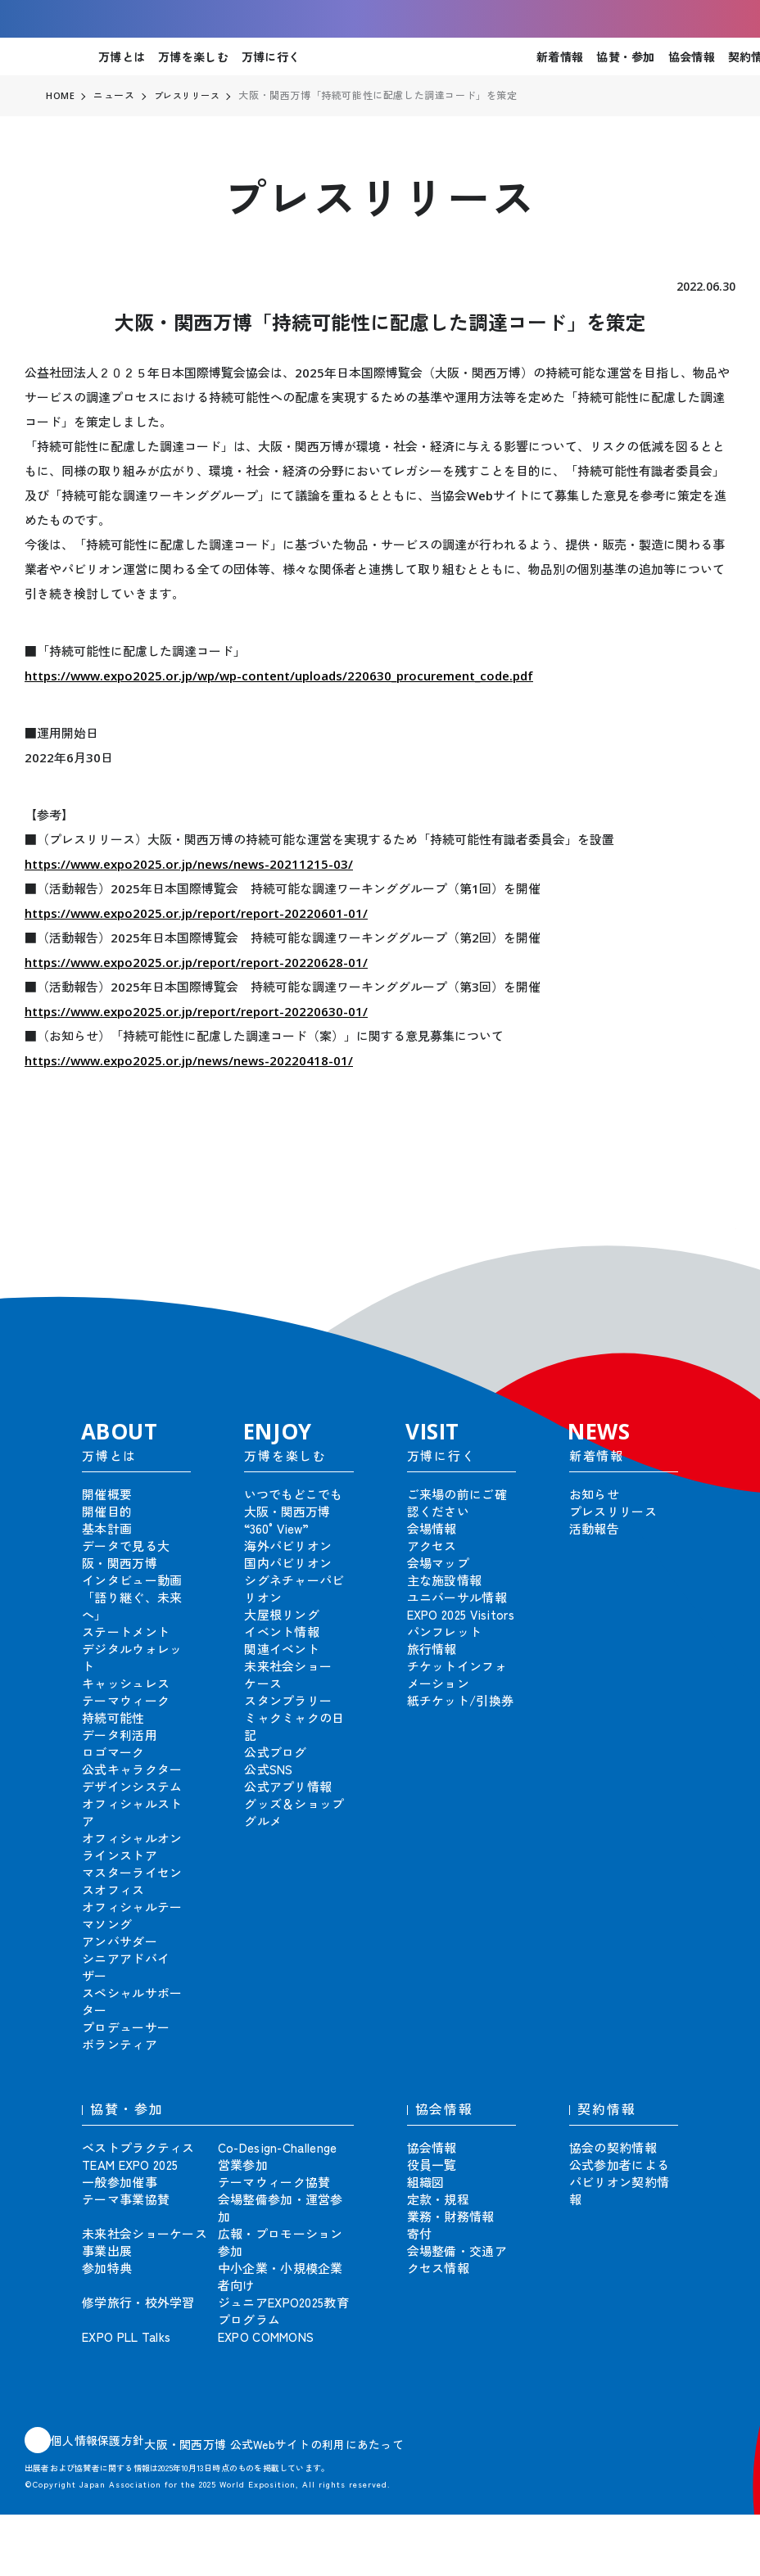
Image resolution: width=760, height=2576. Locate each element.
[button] (710, 1252)
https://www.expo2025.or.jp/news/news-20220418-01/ (189, 1060)
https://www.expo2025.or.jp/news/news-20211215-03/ (189, 864)
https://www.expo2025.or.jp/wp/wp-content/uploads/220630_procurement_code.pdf (279, 675)
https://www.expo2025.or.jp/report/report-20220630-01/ (196, 1011)
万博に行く (271, 56)
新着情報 (559, 56)
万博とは (121, 56)
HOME (60, 95)
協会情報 (691, 56)
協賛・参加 (625, 56)
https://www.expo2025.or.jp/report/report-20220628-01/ (196, 962)
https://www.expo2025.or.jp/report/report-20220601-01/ (196, 913)
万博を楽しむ (193, 56)
